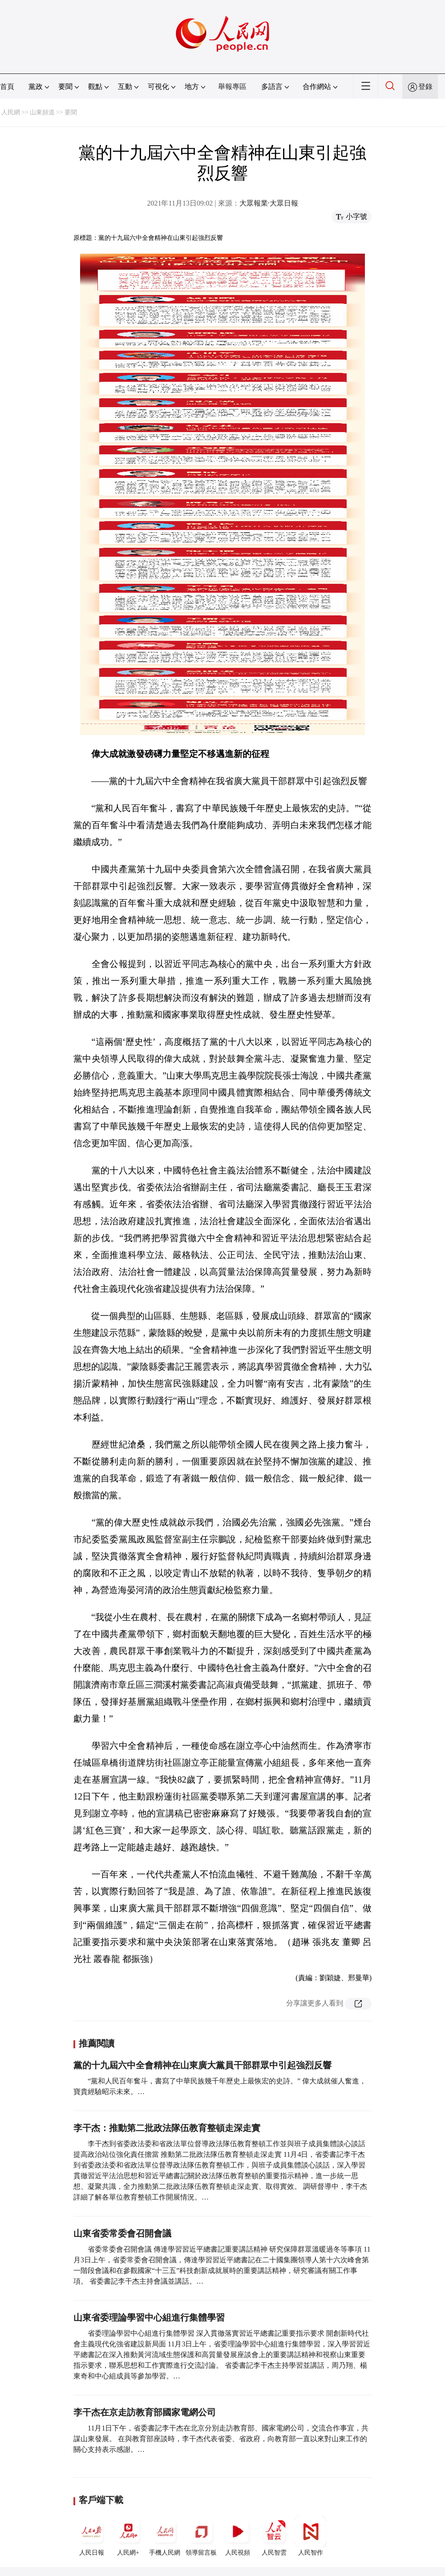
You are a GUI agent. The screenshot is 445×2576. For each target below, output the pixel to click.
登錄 (425, 86)
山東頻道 (42, 112)
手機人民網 (164, 2536)
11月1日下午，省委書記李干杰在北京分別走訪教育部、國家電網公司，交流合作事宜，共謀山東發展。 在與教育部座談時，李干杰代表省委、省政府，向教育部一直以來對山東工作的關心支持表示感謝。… (220, 2438)
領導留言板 (201, 2536)
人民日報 (91, 2536)
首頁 (7, 86)
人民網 (10, 112)
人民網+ (128, 2536)
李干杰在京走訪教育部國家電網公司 (144, 2412)
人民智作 (310, 2536)
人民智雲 (274, 2536)
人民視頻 (237, 2536)
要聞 (71, 112)
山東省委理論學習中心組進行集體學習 (149, 2317)
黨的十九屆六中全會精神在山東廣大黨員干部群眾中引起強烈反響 (202, 2065)
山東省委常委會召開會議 (122, 2233)
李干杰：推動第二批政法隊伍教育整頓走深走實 (166, 2128)
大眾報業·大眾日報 (268, 203)
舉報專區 (232, 86)
